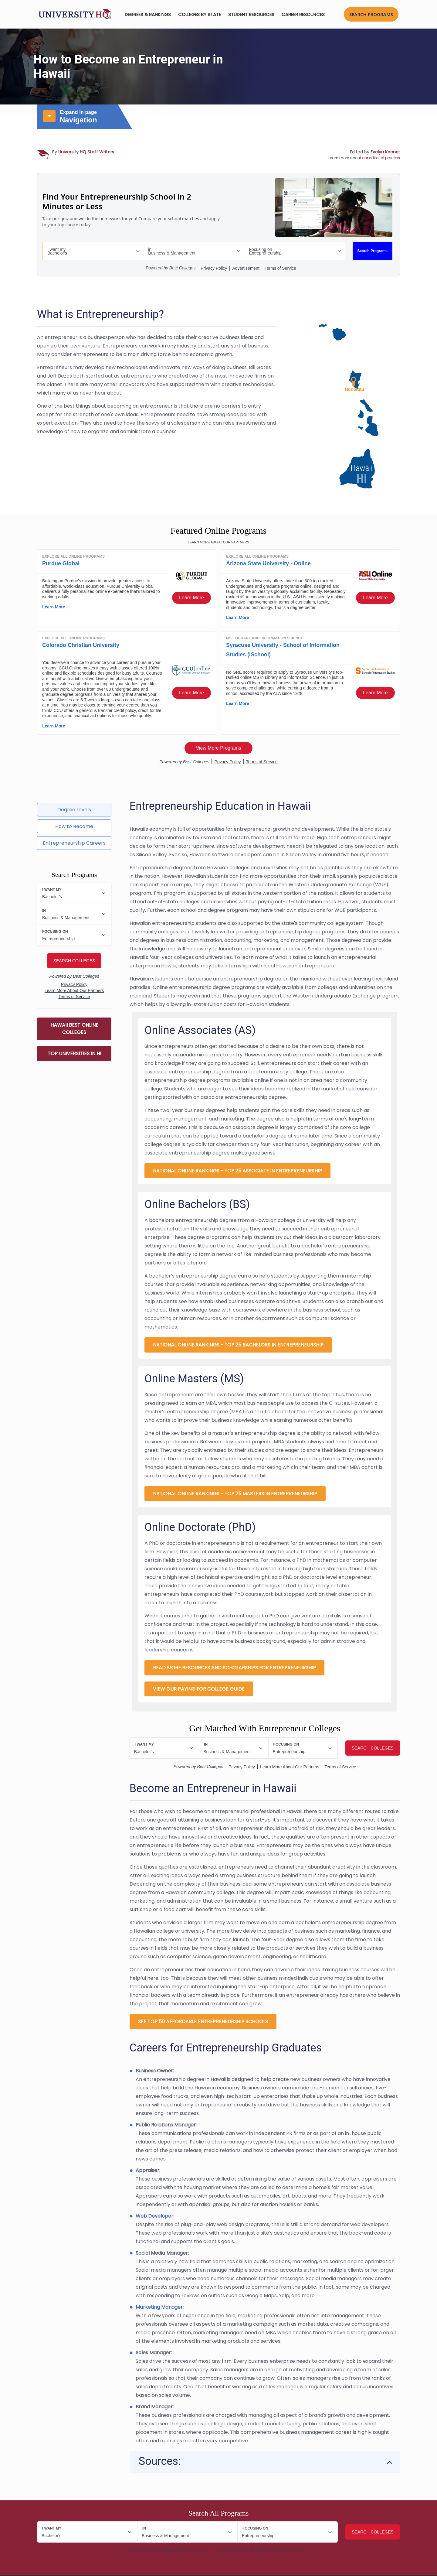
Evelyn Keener (385, 152)
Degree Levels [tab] (74, 809)
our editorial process (381, 157)
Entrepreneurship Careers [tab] (74, 843)
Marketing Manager (159, 2307)
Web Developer (154, 2216)
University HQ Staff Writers (86, 152)
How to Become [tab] (74, 826)
